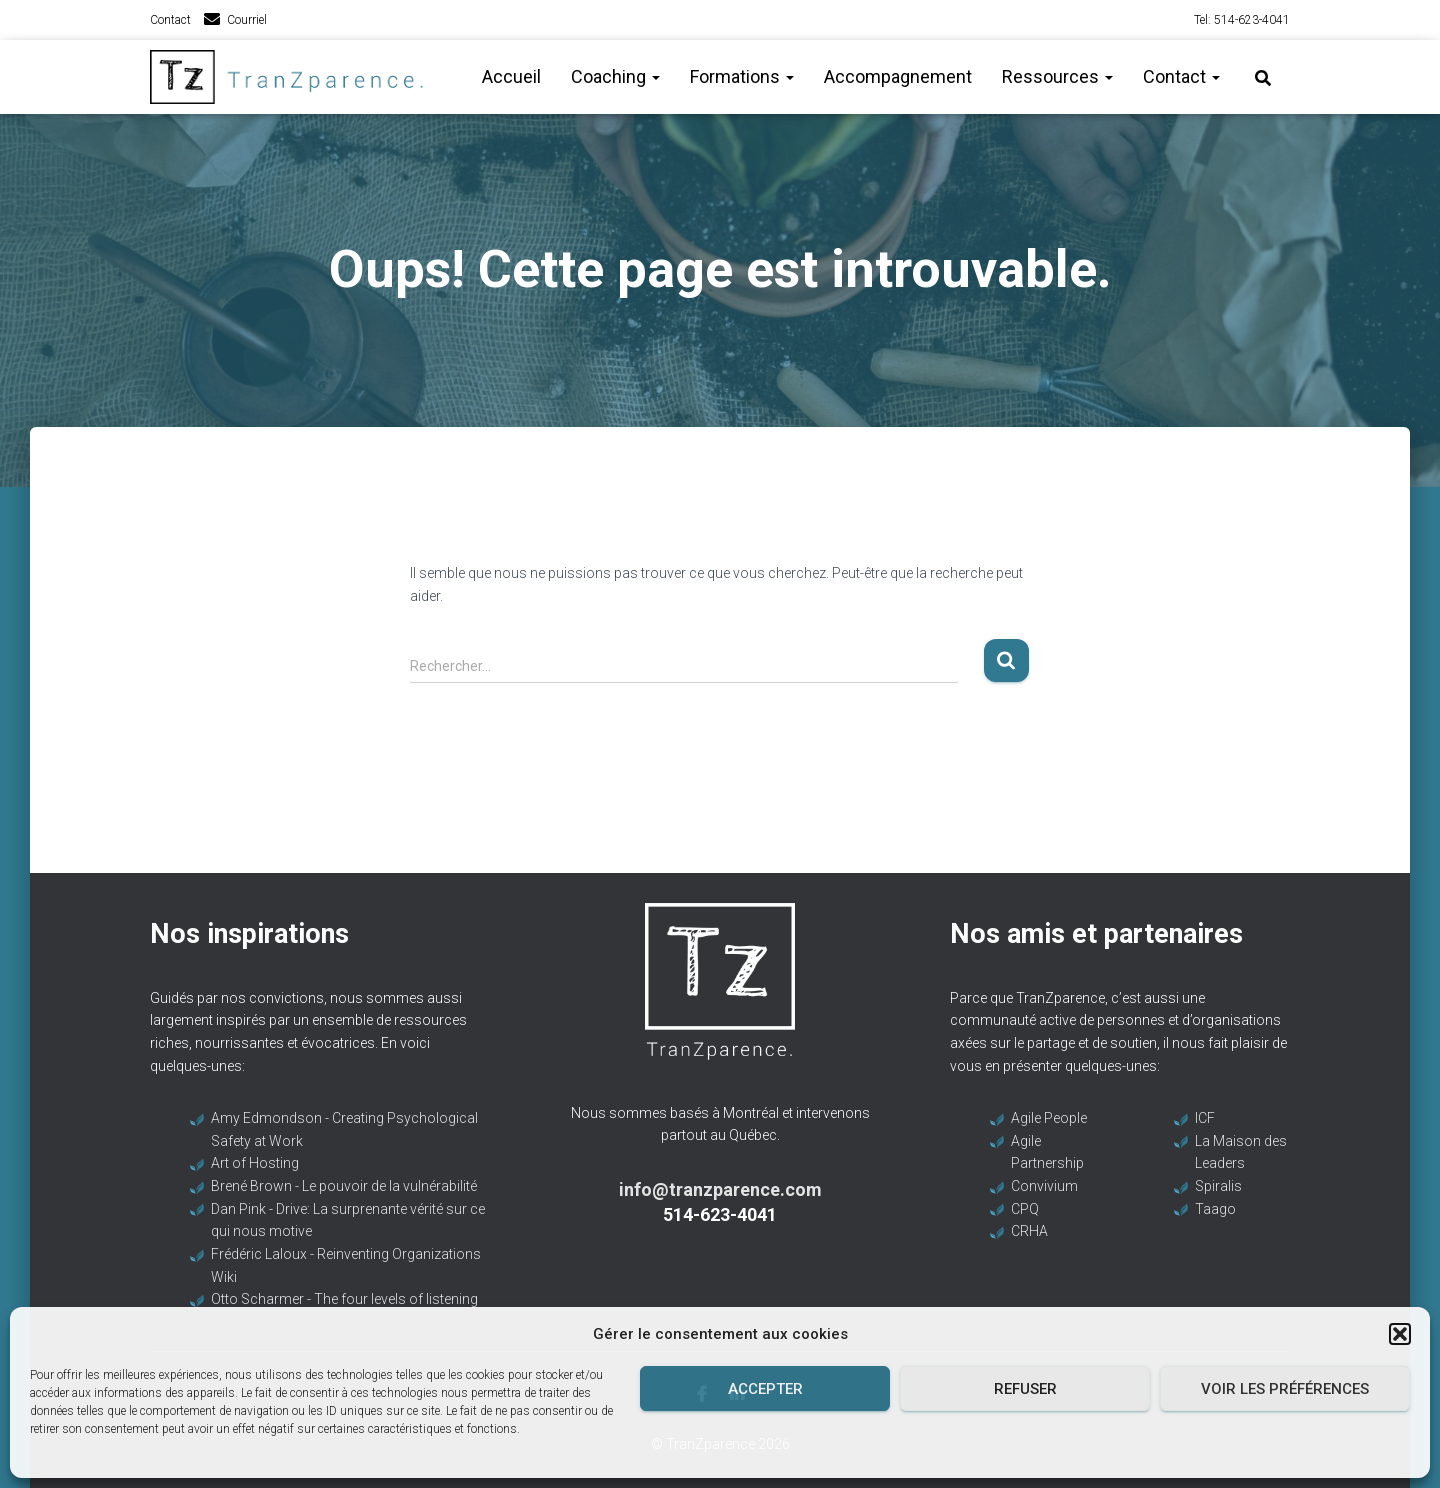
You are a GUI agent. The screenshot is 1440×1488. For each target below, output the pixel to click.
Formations (742, 76)
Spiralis (1218, 1186)
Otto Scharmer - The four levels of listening (344, 1299)
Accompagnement (898, 76)
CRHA (1029, 1231)
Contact (170, 20)
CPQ (1025, 1209)
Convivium (1044, 1186)
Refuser (1025, 1389)
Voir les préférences (1285, 1389)
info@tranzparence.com (720, 1189)
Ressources (1057, 76)
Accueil (511, 76)
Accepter (765, 1389)
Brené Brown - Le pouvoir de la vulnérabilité (344, 1186)
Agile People (1049, 1118)
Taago (1215, 1209)
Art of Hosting (255, 1163)
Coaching (615, 76)
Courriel (247, 20)
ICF (1205, 1118)
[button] (1400, 1334)
